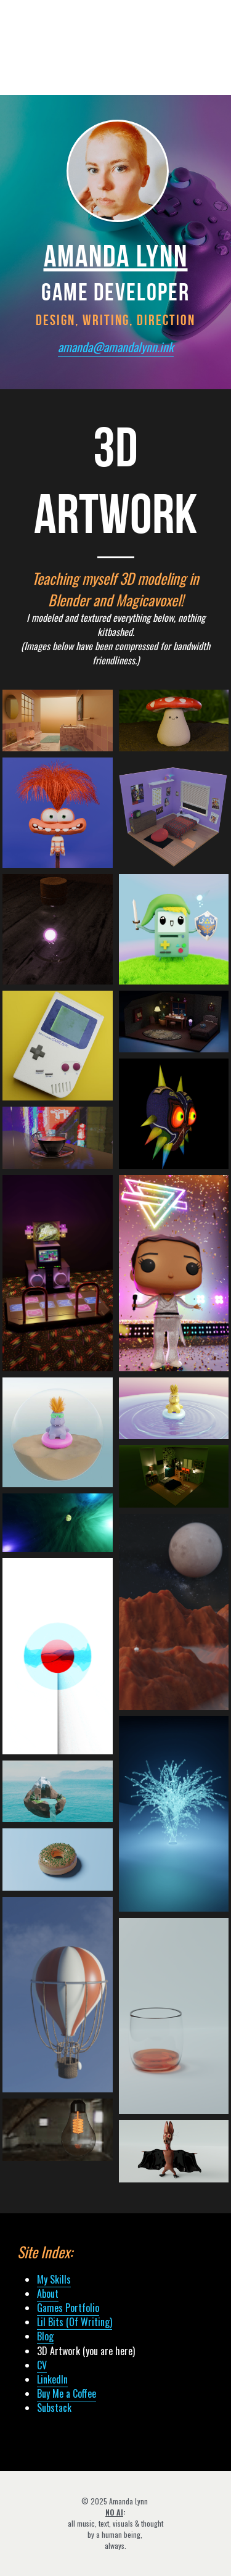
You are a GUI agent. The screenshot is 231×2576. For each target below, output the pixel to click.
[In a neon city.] (57, 1138)
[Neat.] (174, 2016)
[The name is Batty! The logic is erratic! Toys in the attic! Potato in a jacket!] (174, 2151)
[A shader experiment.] (57, 1656)
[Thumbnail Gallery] (57, 721)
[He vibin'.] (57, 1432)
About (48, 2293)
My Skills (54, 2279)
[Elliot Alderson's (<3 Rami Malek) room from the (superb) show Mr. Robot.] (174, 1476)
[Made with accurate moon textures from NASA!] (174, 1612)
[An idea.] (57, 2130)
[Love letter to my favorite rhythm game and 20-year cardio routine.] (57, 1273)
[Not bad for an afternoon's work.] (57, 1995)
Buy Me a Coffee (66, 2393)
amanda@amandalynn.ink (116, 346)
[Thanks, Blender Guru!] (57, 1859)
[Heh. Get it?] (57, 1792)
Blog (45, 2336)
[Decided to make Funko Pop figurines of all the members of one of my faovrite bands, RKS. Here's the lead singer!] (174, 1273)
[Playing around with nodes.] (174, 1814)
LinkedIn (52, 2379)
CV (42, 2365)
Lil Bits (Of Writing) (74, 2321)
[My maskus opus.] (174, 1114)
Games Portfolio (68, 2307)
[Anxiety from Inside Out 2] (57, 813)
